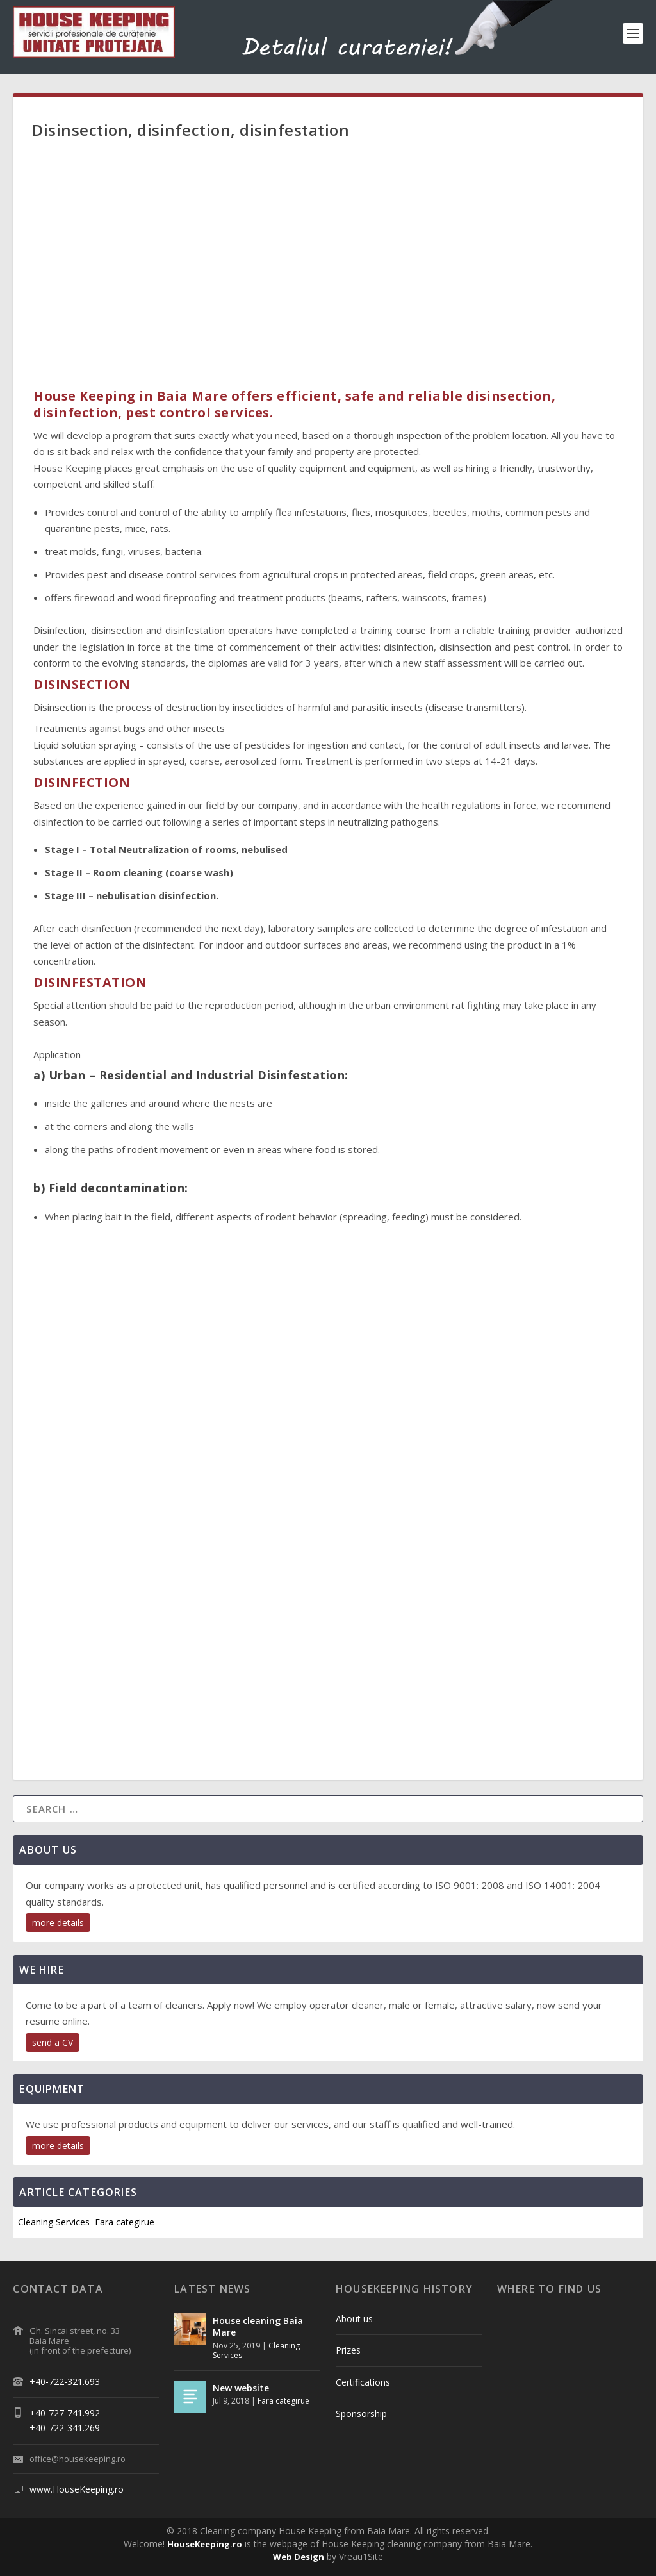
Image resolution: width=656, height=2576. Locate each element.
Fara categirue (124, 2222)
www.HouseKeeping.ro (76, 2489)
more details (58, 1922)
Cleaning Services (54, 2222)
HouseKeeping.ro (204, 2544)
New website (241, 2388)
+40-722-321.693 (64, 2381)
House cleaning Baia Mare (258, 2326)
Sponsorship (361, 2413)
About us (354, 2319)
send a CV (52, 2042)
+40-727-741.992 (64, 2413)
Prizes (348, 2350)
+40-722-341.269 (64, 2428)
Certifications (363, 2382)
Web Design (298, 2557)
